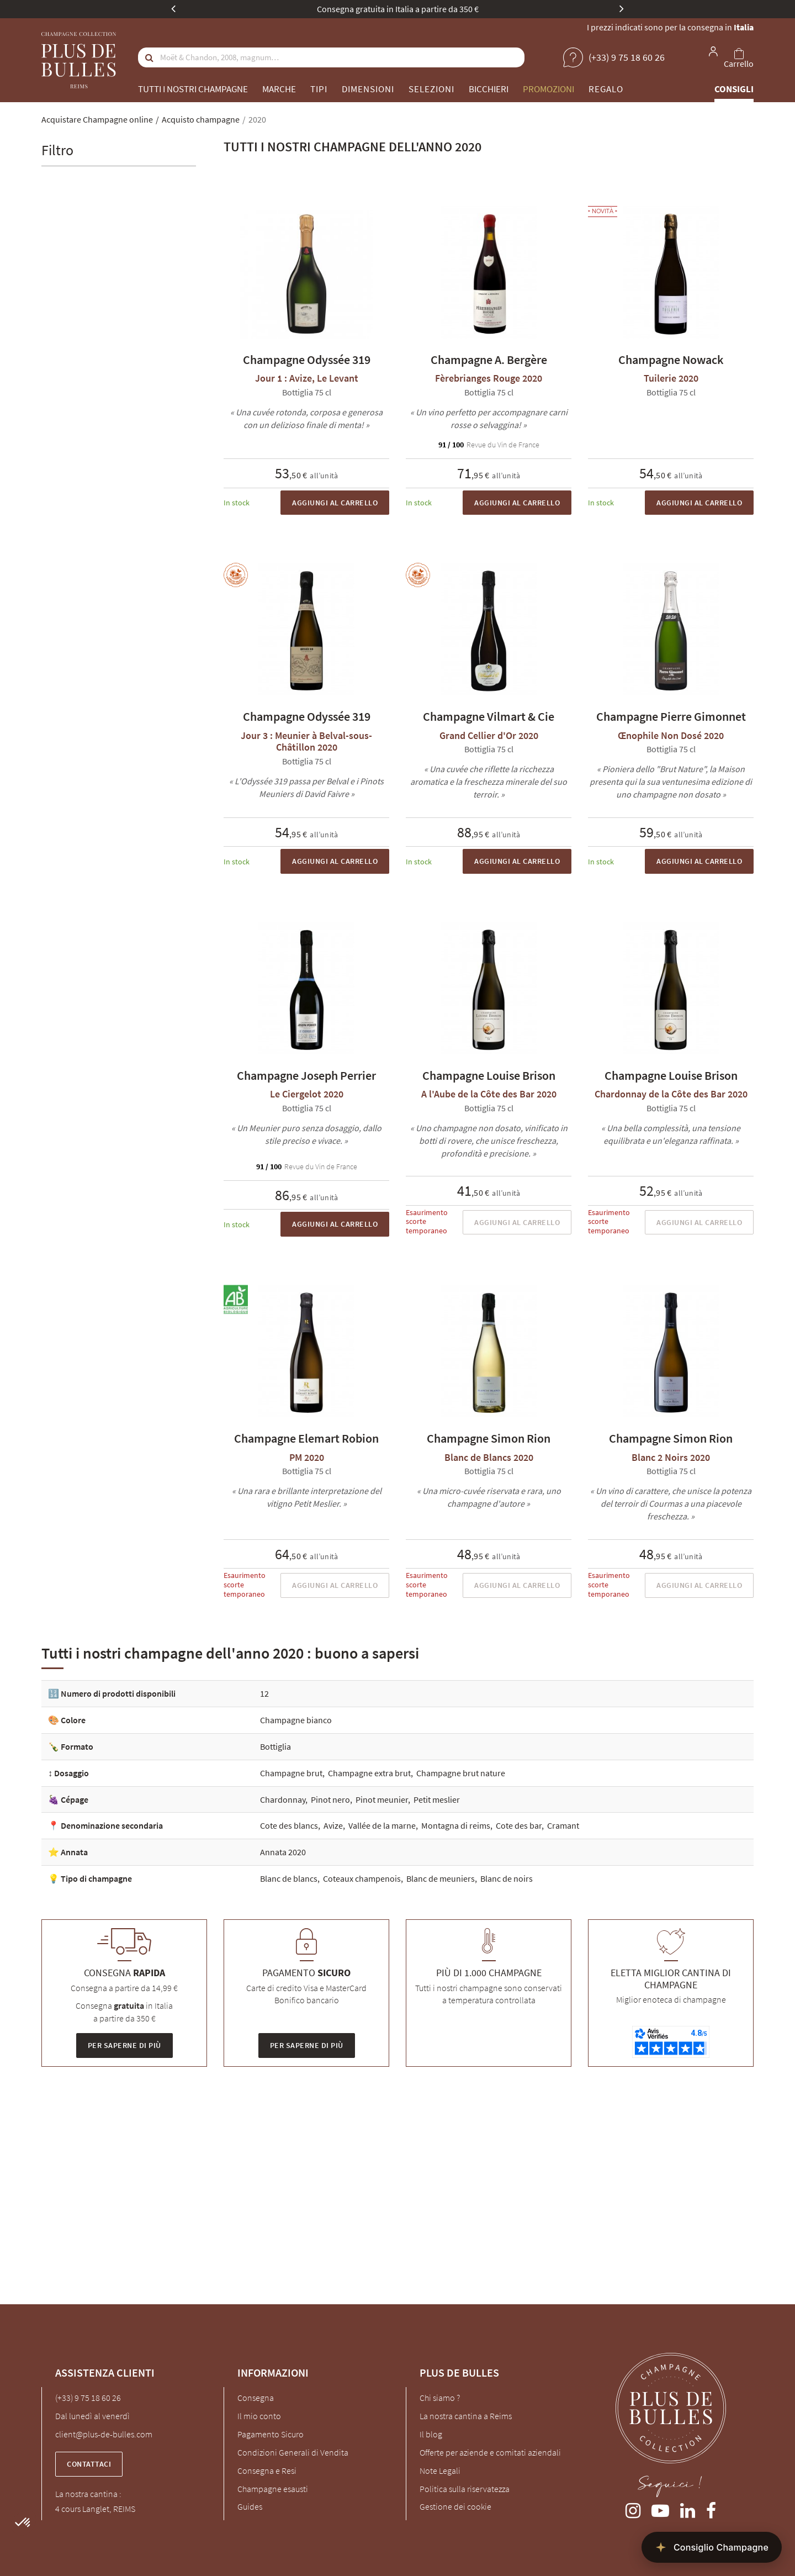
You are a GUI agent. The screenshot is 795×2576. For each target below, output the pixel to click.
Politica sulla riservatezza (465, 2488)
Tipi (318, 89)
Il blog (431, 2434)
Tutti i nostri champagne (193, 89)
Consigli (734, 89)
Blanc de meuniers (440, 1878)
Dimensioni (368, 89)
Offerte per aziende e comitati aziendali (490, 2452)
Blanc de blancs (288, 1878)
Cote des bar (519, 1825)
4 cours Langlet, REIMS (95, 2508)
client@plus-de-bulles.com (103, 2434)
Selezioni (431, 89)
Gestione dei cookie (455, 2506)
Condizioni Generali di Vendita (292, 2452)
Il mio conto (259, 2415)
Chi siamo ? (440, 2397)
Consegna (255, 2397)
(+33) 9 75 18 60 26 (88, 2397)
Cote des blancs (289, 1825)
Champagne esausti (272, 2488)
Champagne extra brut (369, 1772)
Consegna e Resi (266, 2470)
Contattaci (89, 2464)
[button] (23, 2523)
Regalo (606, 89)
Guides (249, 2506)
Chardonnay (282, 1799)
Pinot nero (330, 1799)
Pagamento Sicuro (270, 2434)
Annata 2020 (283, 1851)
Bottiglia (275, 1746)
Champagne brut (291, 1772)
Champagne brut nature (460, 1772)
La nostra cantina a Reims (466, 2415)
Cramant (563, 1825)
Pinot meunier (382, 1799)
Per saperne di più (124, 2045)
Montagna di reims (455, 1825)
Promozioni (548, 89)
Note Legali (440, 2470)
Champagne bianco (296, 1719)
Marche (279, 89)
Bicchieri (488, 89)
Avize (333, 1825)
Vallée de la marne (382, 1825)
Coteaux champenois (362, 1878)
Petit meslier (437, 1799)
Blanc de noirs (506, 1878)
